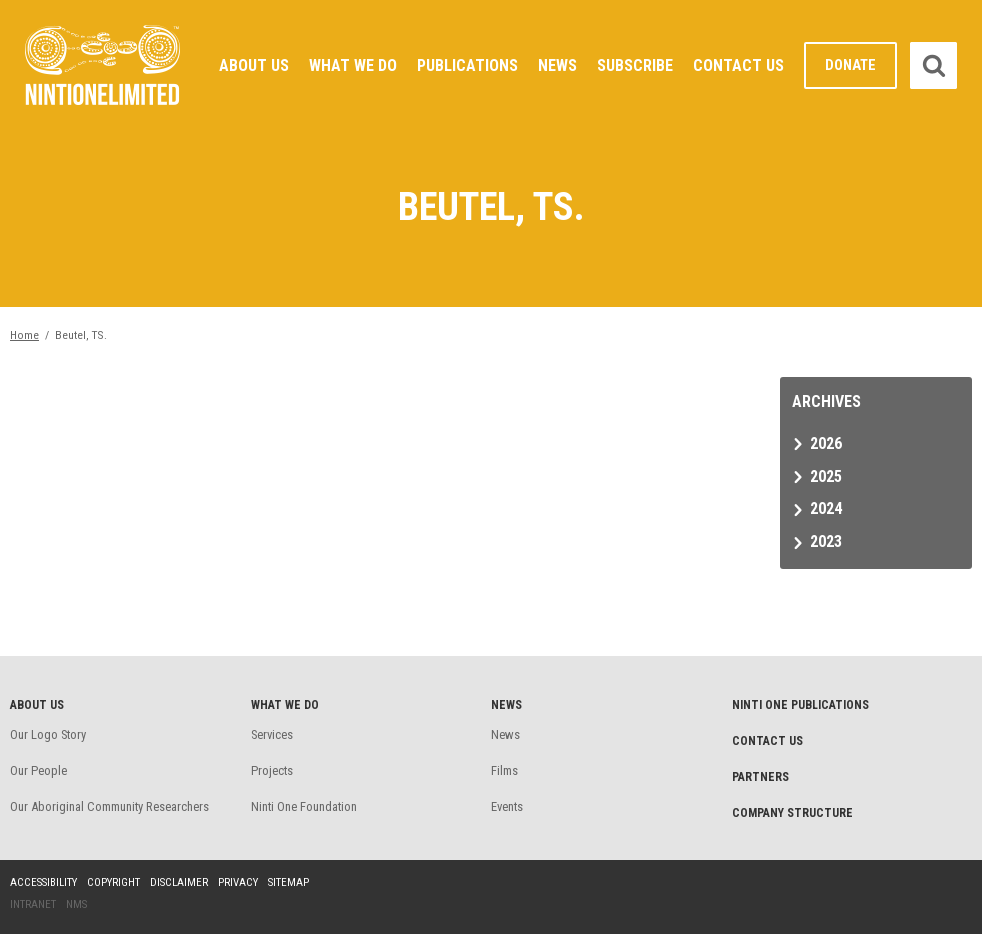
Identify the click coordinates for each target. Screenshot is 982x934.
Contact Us (738, 65)
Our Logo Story (48, 734)
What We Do (353, 65)
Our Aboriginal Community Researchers (109, 806)
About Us (254, 65)
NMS (76, 904)
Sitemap (288, 882)
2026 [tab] (826, 443)
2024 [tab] (826, 508)
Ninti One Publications (800, 705)
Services (272, 734)
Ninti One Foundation (304, 806)
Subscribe (635, 65)
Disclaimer (179, 882)
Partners (760, 777)
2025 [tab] (826, 476)
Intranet (33, 904)
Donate (850, 65)
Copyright (113, 882)
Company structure (792, 813)
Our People (38, 770)
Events (507, 806)
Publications (467, 65)
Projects (272, 770)
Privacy (238, 882)
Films (504, 770)
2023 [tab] (826, 541)
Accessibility (43, 882)
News (557, 65)
